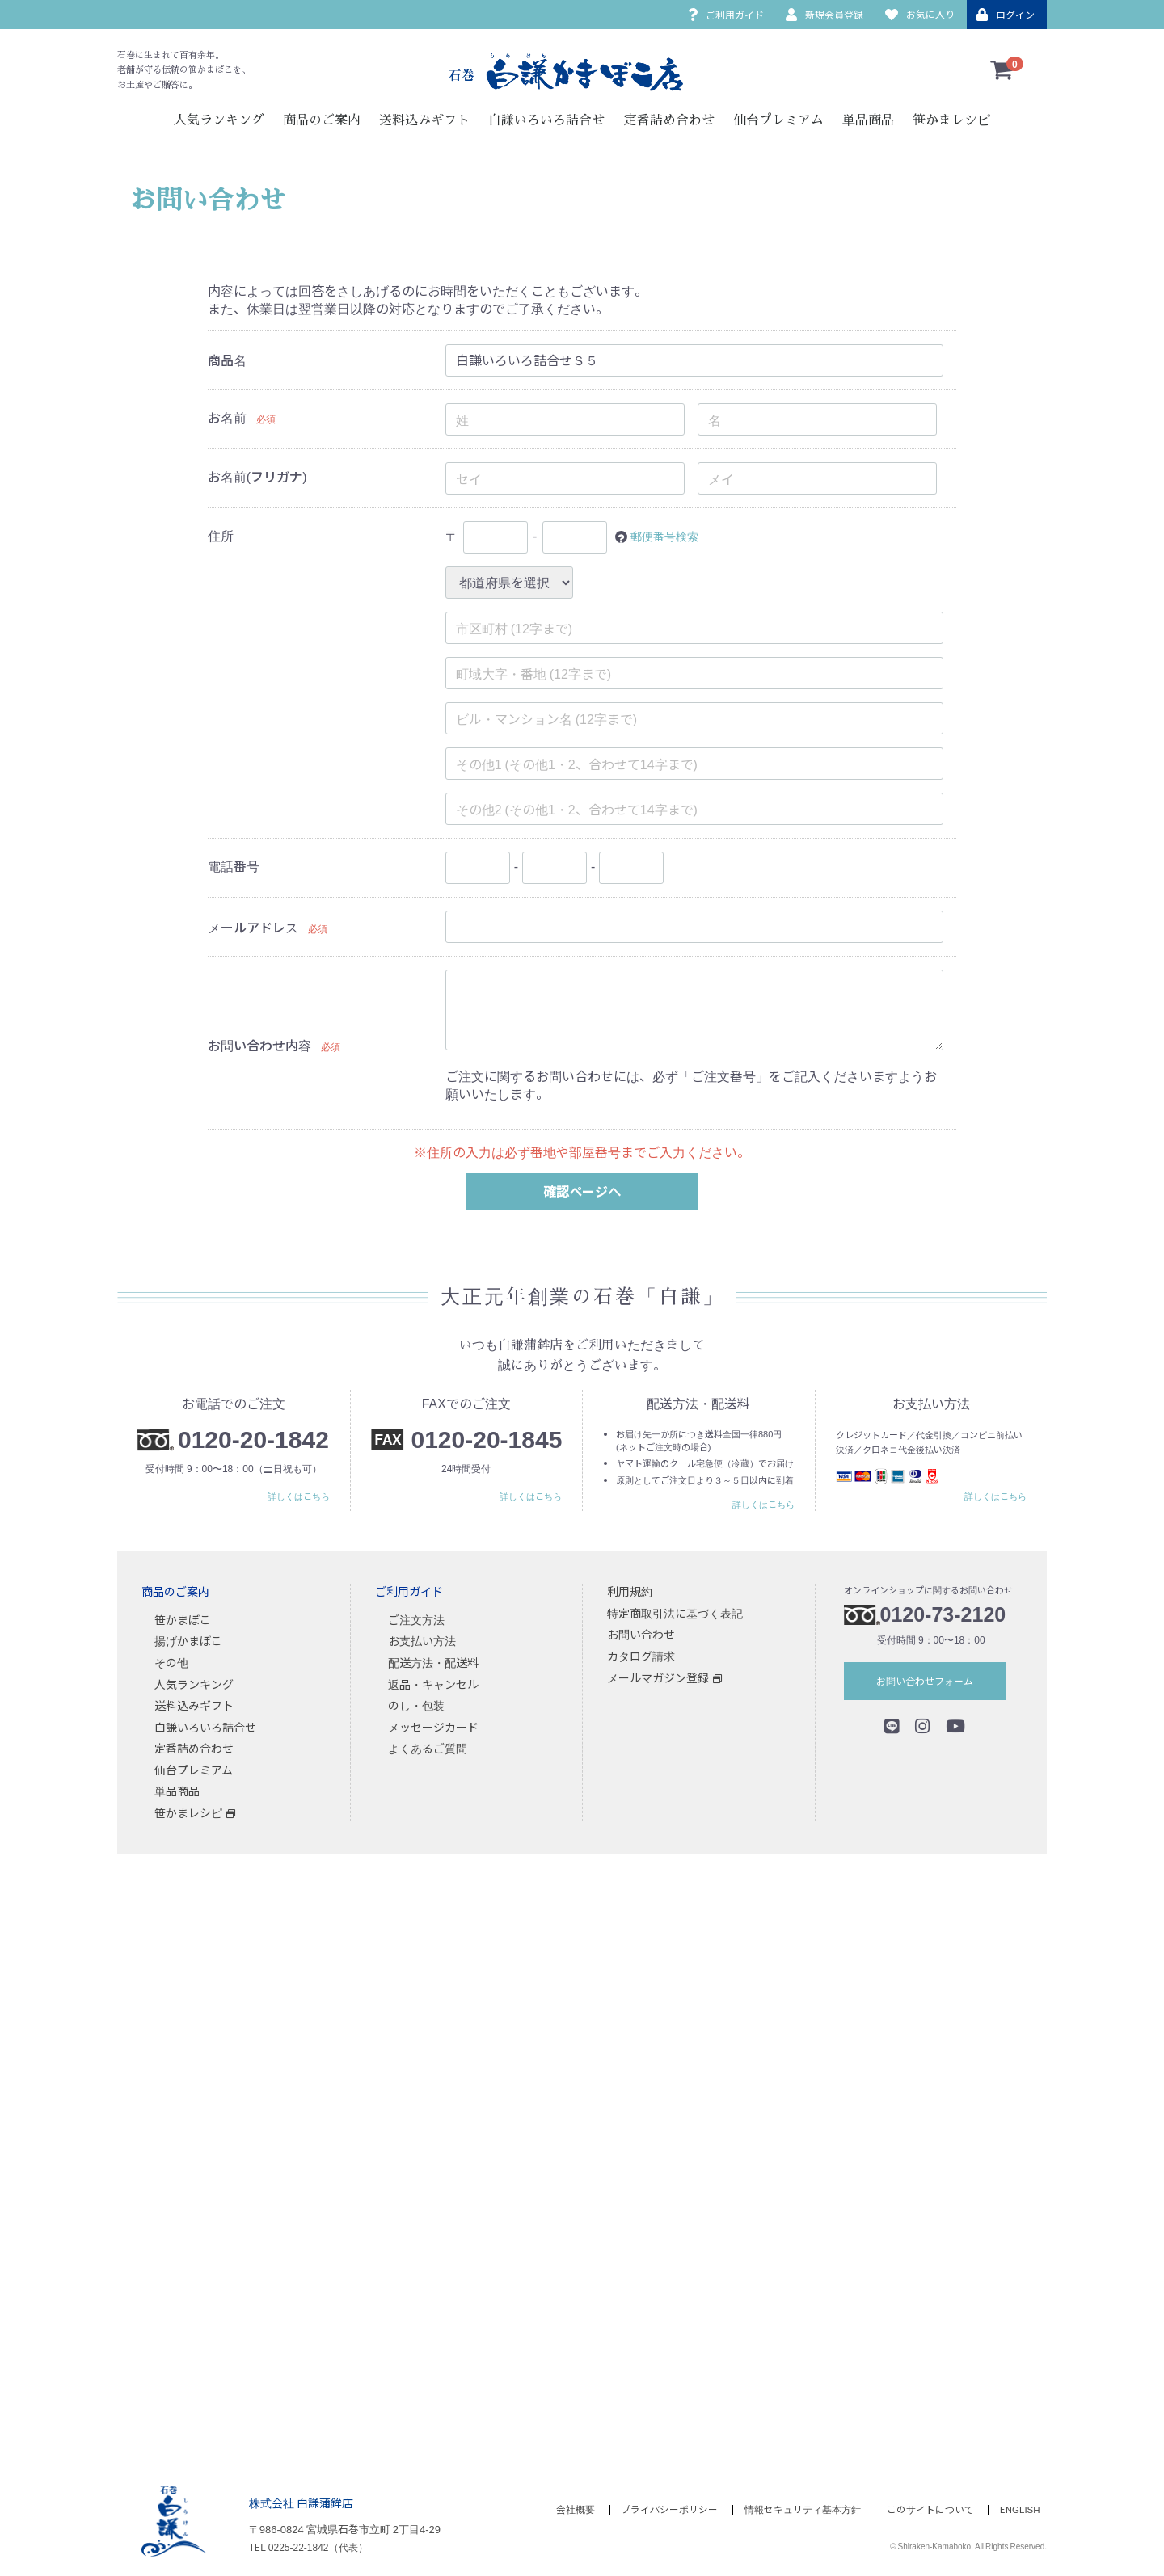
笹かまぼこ (182, 1619)
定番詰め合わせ (669, 120)
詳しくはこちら (299, 1495)
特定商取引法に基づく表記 (675, 1613)
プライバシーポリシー (658, 2509)
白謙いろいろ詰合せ (546, 120)
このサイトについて (927, 2509)
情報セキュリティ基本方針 (795, 2509)
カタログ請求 (641, 1656)
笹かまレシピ (951, 120)
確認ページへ (582, 1191)
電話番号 (233, 865)
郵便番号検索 (669, 535)
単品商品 (868, 120)
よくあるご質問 (427, 1748)
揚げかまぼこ (188, 1640)
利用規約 (629, 1591)
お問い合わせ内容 (259, 1044)
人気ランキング (219, 120)
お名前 (227, 417)
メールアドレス (253, 927)
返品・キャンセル (433, 1683)
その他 (171, 1662)
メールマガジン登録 (658, 1677)
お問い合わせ (641, 1634)
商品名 (227, 359)
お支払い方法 (422, 1640)
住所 (221, 535)
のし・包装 (416, 1705)
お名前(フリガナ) (257, 476)
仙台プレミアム (778, 120)
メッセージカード (433, 1727)
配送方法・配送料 (433, 1662)
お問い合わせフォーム (924, 1680)
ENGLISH (1021, 2509)
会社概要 (561, 2509)
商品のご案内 (322, 120)
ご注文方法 (416, 1619)
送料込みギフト (424, 120)
